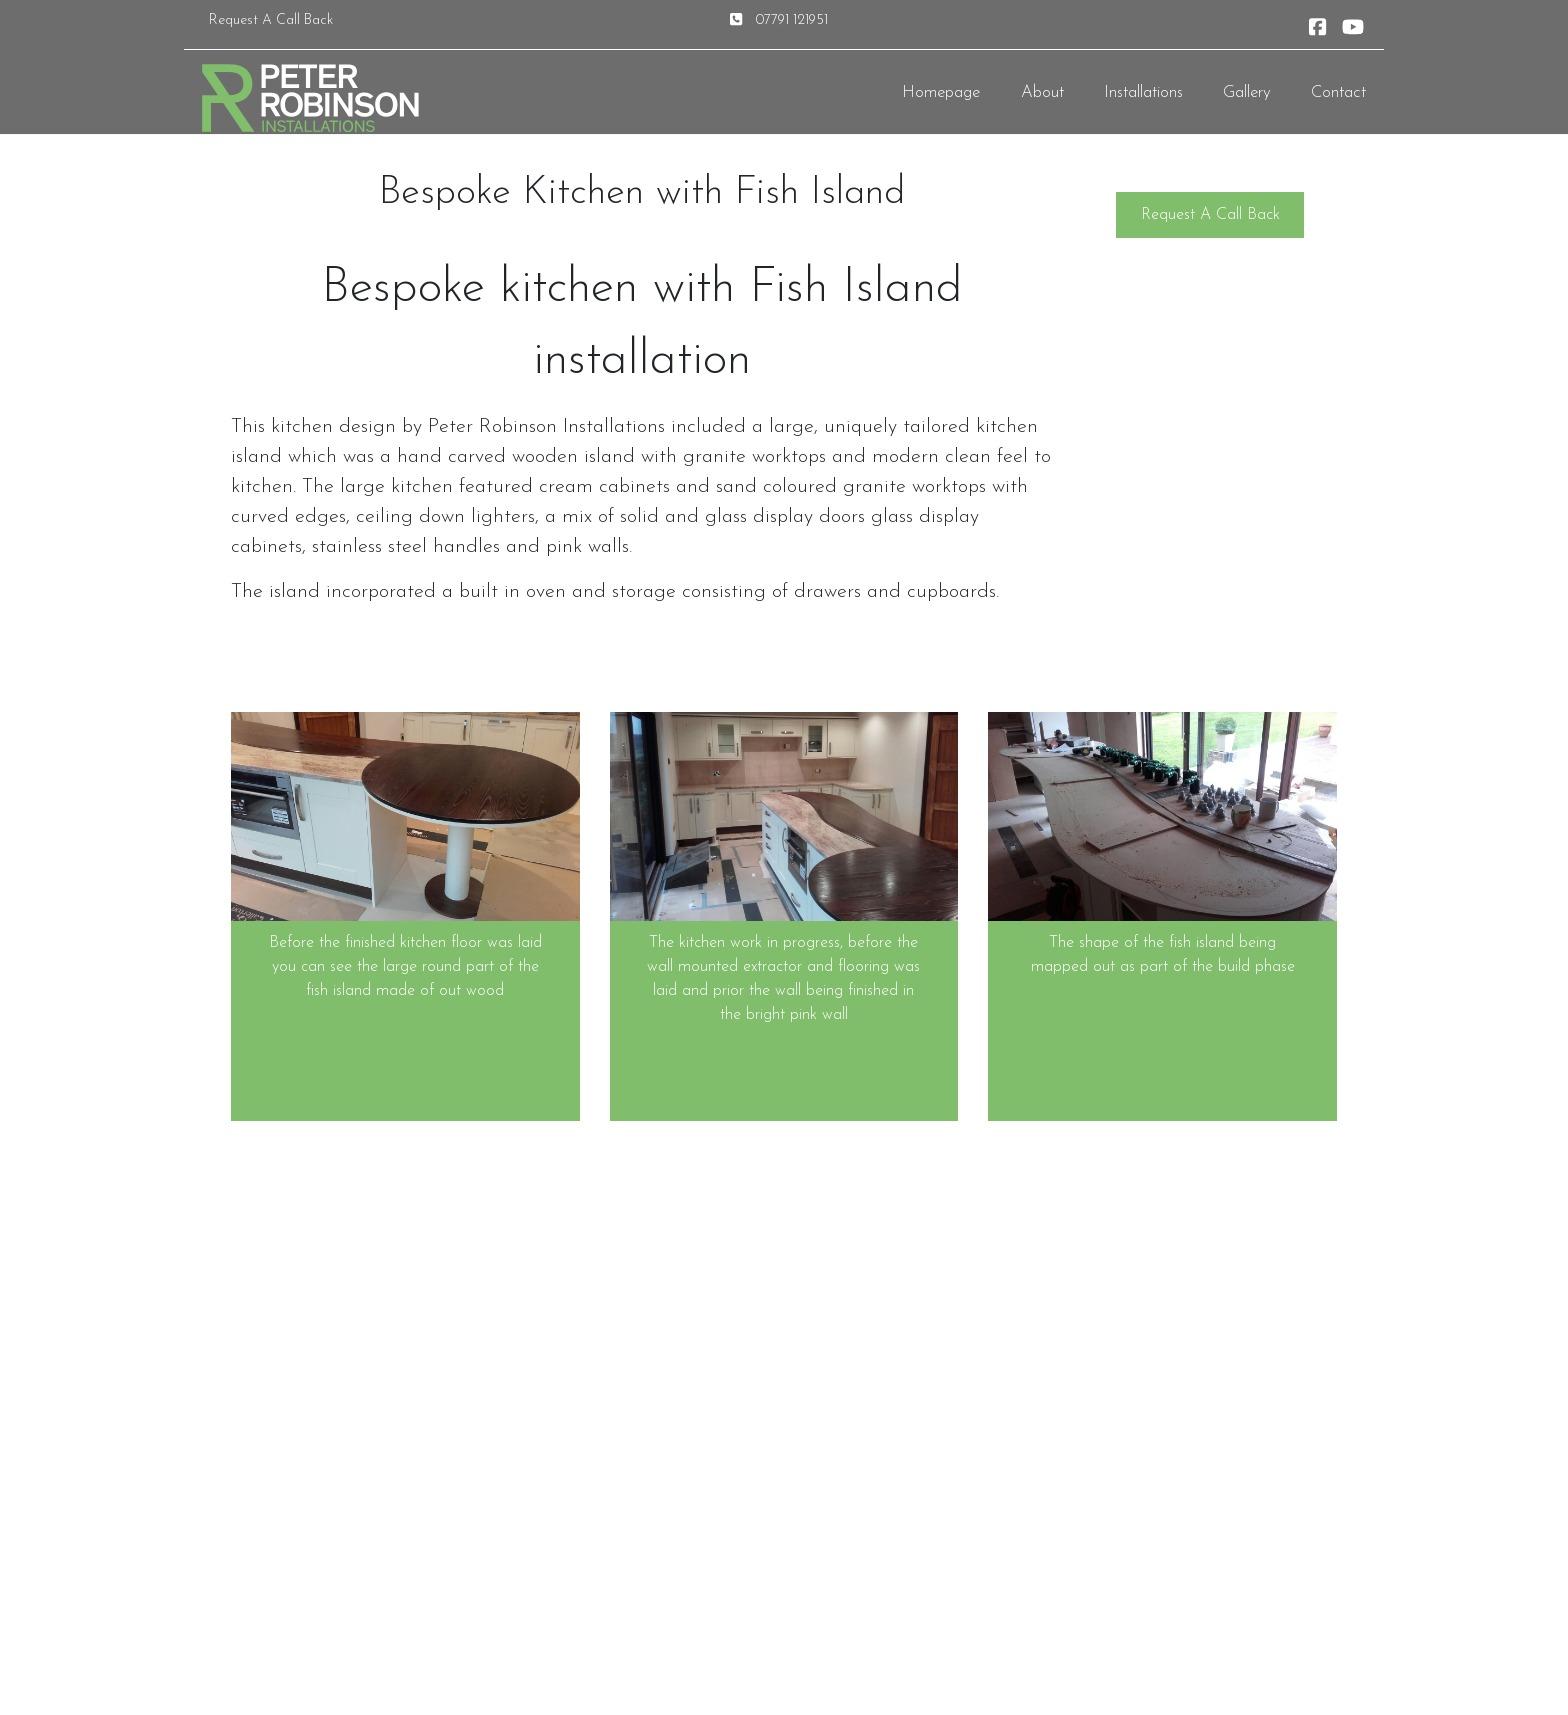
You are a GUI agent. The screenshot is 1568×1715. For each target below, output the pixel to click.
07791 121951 (792, 20)
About (1042, 92)
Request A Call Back (271, 20)
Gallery (1247, 92)
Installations (1143, 92)
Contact (1338, 92)
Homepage (941, 92)
